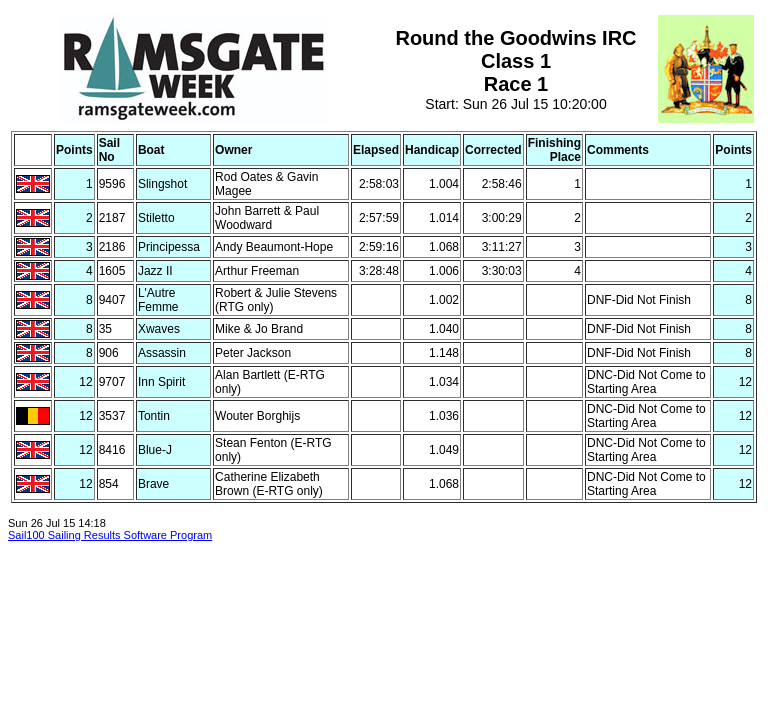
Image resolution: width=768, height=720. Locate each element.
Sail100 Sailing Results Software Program (110, 535)
